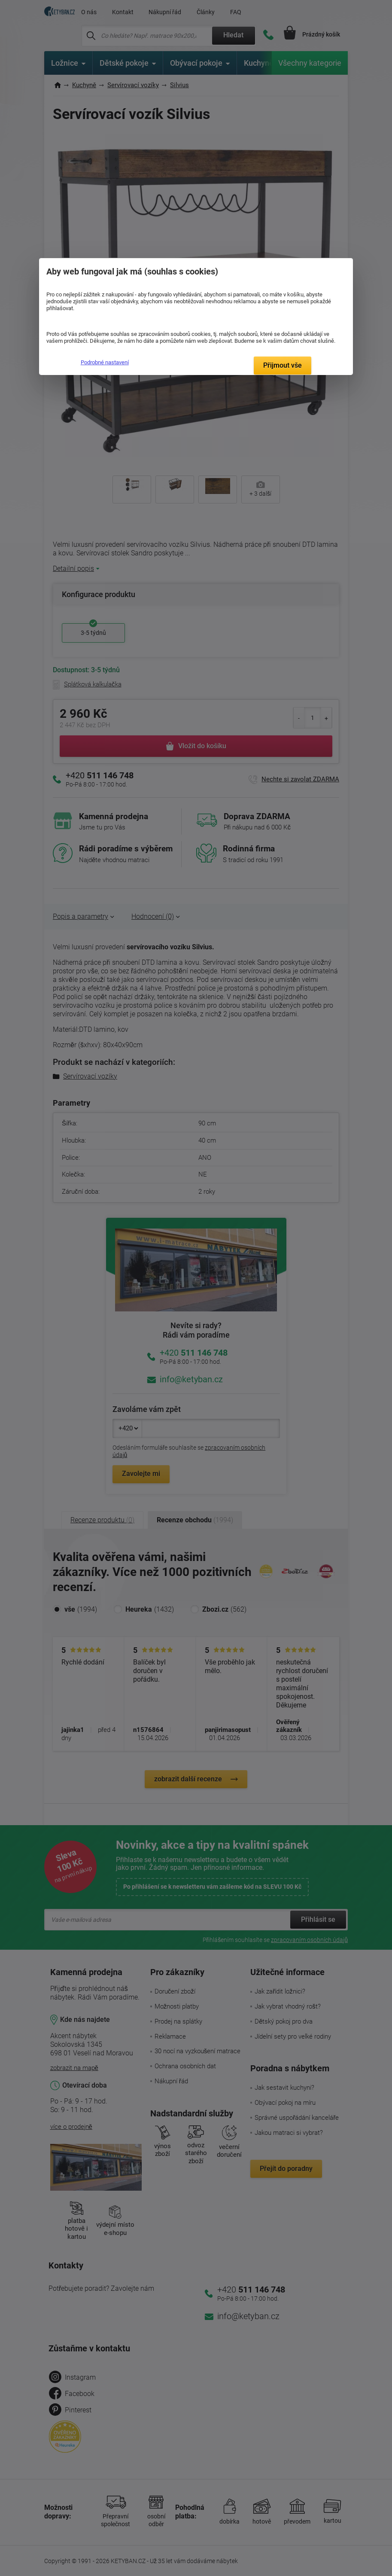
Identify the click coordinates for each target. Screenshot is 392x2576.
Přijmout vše (282, 365)
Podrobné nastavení (105, 362)
